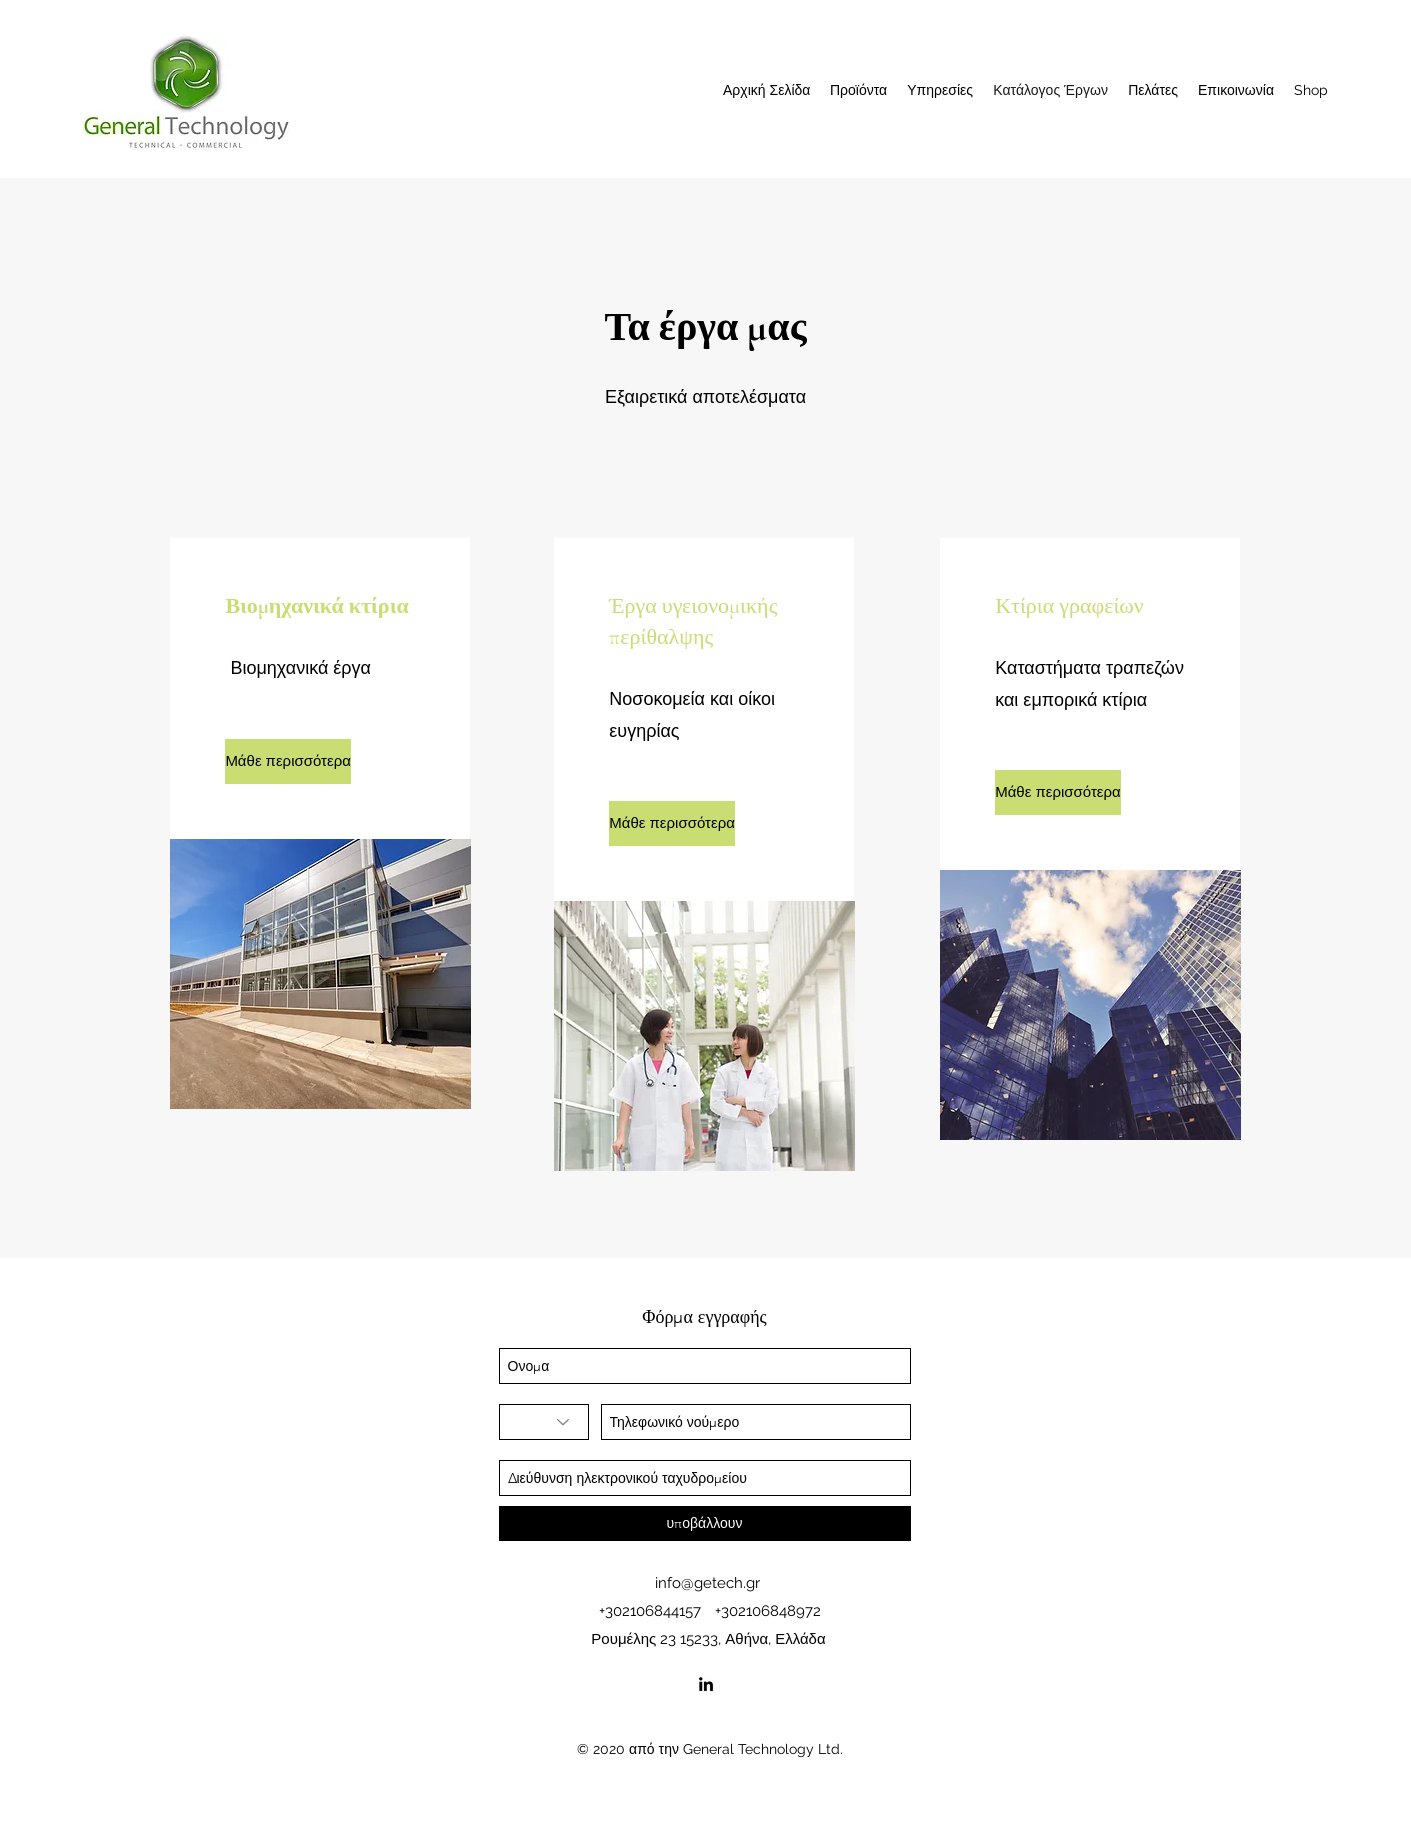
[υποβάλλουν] (705, 1523)
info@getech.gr (707, 1583)
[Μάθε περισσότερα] (288, 761)
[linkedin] (706, 1684)
